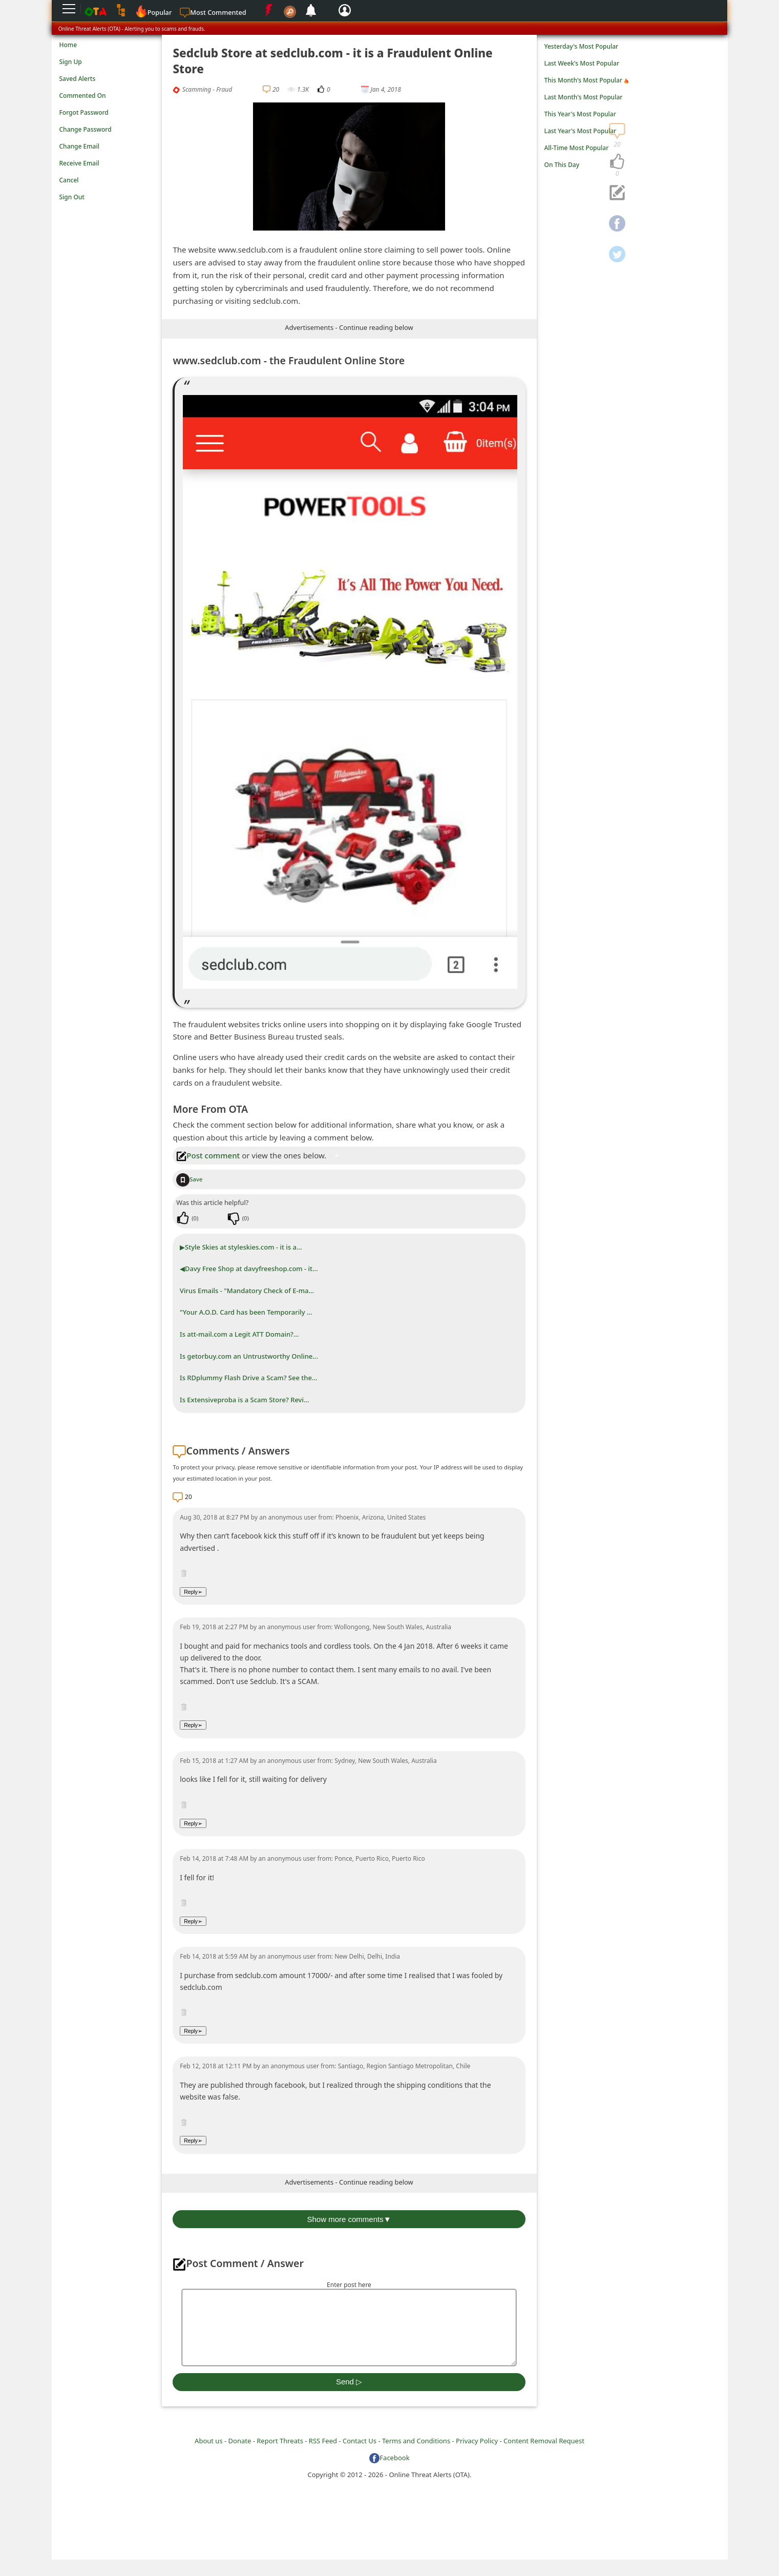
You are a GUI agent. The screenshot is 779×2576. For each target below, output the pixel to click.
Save (189, 1179)
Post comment (208, 1155)
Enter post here (349, 2284)
